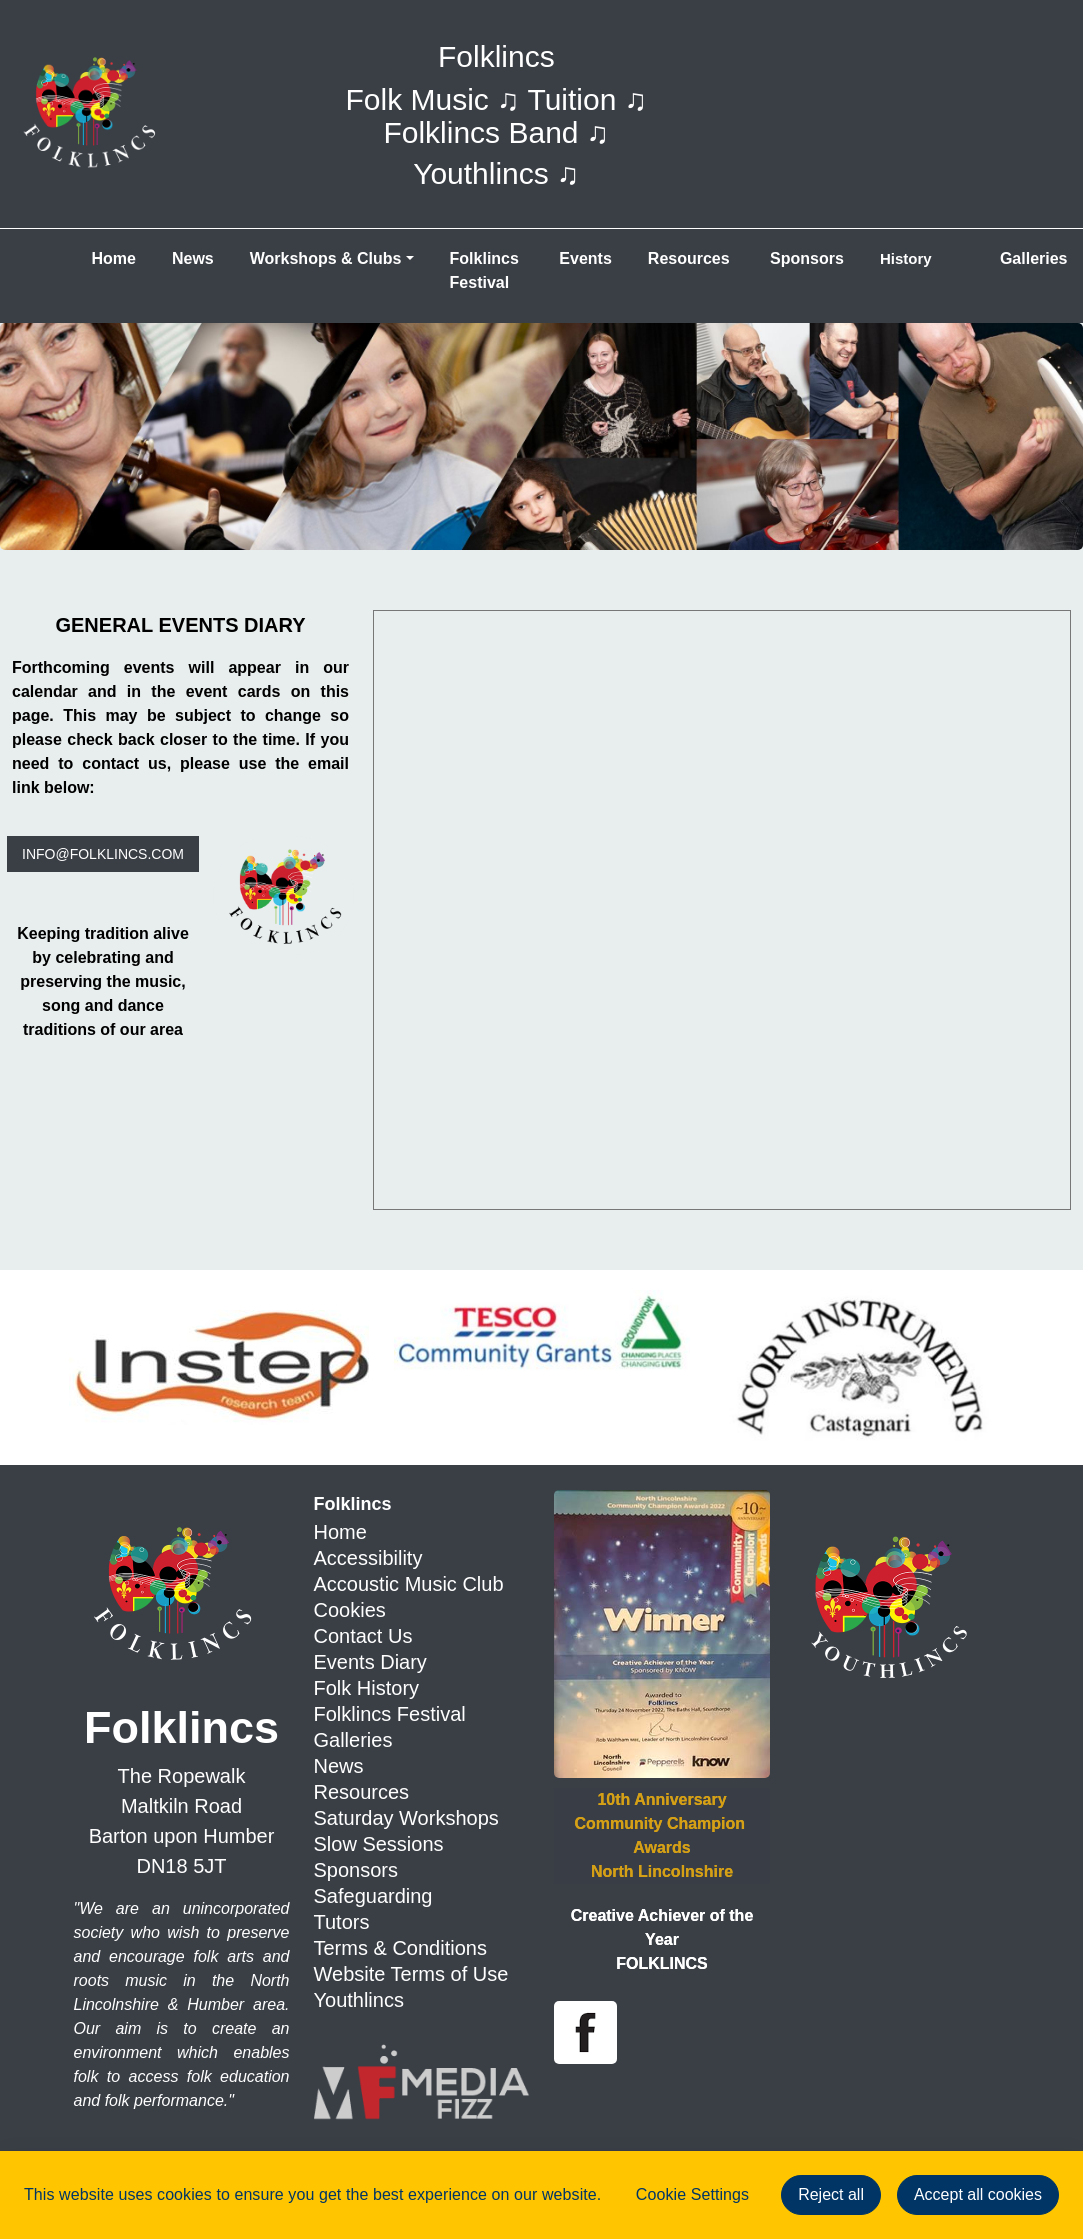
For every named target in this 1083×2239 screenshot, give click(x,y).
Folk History (367, 1688)
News (193, 258)
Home (114, 258)
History (906, 258)
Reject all (831, 2194)
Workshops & (326, 258)
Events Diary (370, 1662)
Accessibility (368, 1558)
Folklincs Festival (487, 270)
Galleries (353, 1740)
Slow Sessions (379, 1844)
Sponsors (805, 258)
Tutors (342, 1922)
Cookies (350, 1610)
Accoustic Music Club (409, 1584)
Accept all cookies (978, 2194)
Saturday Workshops (406, 1818)
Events (585, 258)
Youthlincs (359, 2000)
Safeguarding (373, 1896)
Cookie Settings (692, 2194)
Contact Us (363, 1636)
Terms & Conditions (400, 1948)
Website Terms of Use (411, 1974)
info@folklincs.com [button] (103, 854)
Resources (689, 258)
